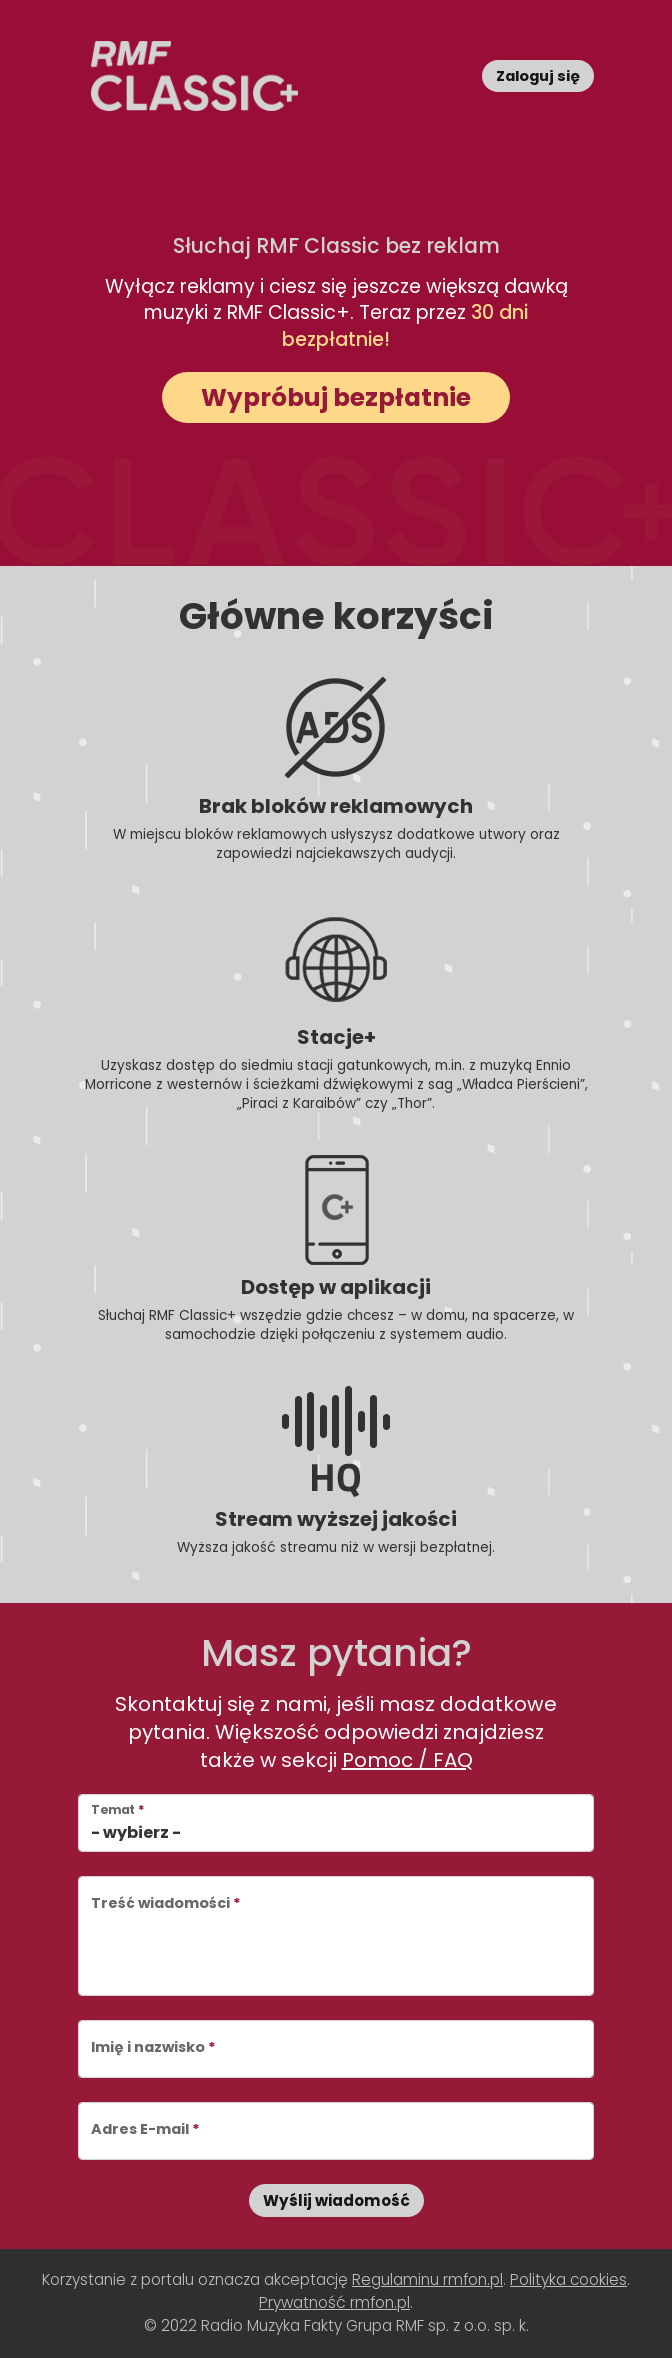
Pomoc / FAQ (407, 1760)
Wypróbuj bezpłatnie (336, 397)
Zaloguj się (538, 76)
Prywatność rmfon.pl (334, 2302)
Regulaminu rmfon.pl (427, 2279)
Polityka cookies (568, 2279)
